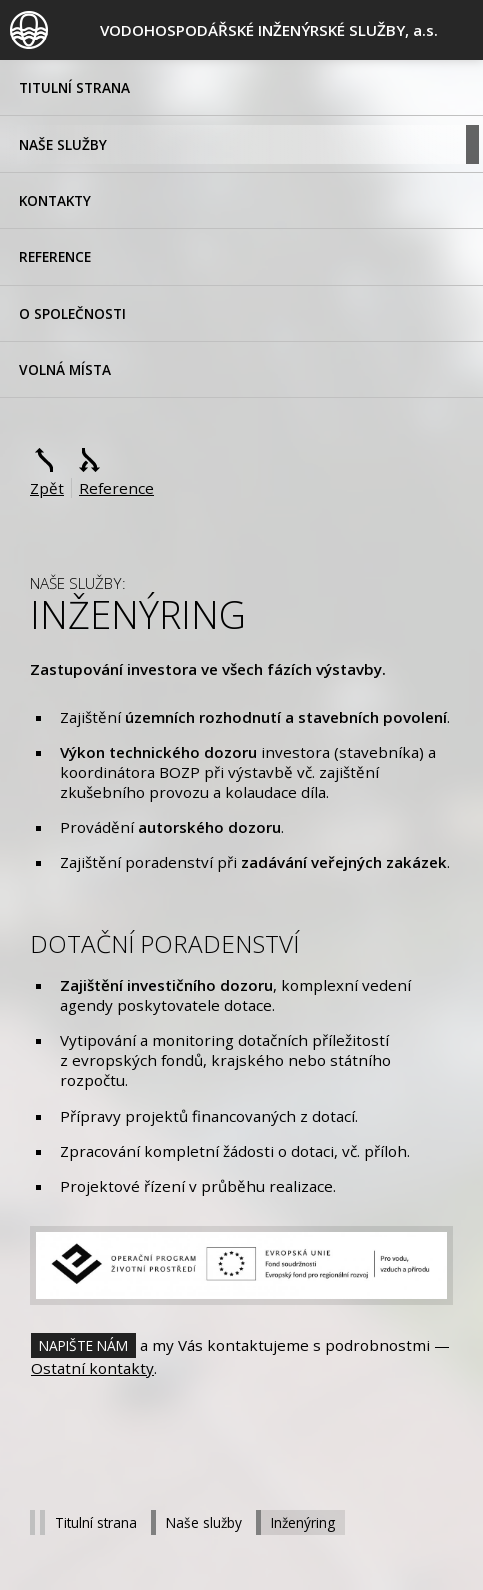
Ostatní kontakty (92, 1368)
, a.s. (269, 30)
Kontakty (55, 200)
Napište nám (83, 1345)
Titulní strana (74, 87)
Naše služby (63, 144)
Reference (55, 256)
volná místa (65, 369)
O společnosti (72, 313)
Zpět (47, 488)
